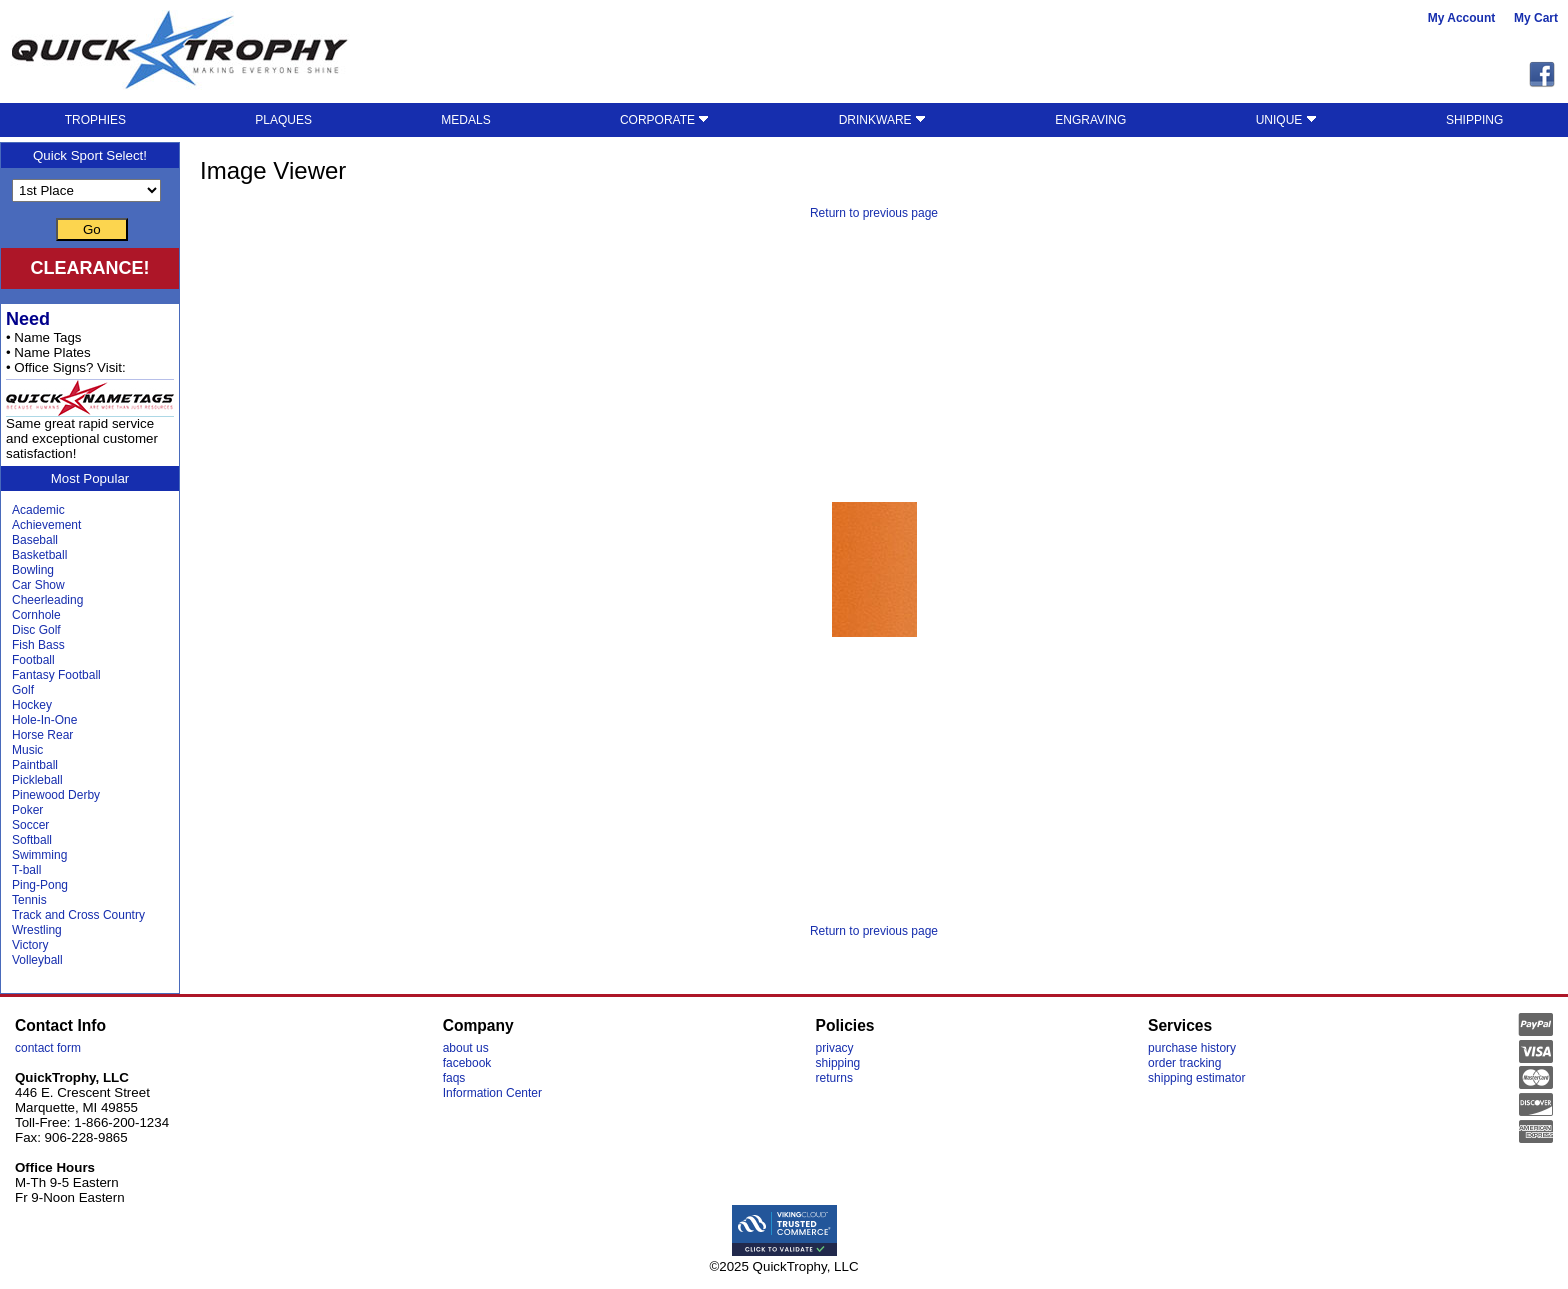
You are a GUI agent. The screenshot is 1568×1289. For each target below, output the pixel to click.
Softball (32, 840)
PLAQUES (283, 120)
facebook (467, 1063)
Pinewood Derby (56, 795)
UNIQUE (1286, 120)
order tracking (1184, 1063)
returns (834, 1078)
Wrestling (37, 930)
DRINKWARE (882, 120)
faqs (454, 1078)
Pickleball (37, 780)
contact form (48, 1048)
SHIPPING (1474, 120)
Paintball (35, 765)
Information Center (492, 1093)
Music (27, 750)
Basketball (39, 555)
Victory (30, 945)
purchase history (1192, 1048)
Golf (23, 690)
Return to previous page (874, 213)
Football (33, 660)
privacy (835, 1048)
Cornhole (36, 615)
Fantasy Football (56, 675)
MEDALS (465, 120)
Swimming (39, 855)
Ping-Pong (40, 885)
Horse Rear (42, 735)
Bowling (33, 570)
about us (466, 1048)
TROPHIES (95, 120)
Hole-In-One (44, 720)
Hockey (32, 705)
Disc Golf (36, 630)
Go (92, 229)
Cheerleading (47, 600)
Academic (38, 510)
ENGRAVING (1090, 120)
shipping (838, 1063)
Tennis (29, 900)
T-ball (26, 870)
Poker (27, 810)
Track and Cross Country (78, 915)
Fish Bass (38, 645)
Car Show (38, 585)
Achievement (46, 525)
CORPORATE (664, 120)
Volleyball (37, 960)
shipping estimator (1196, 1078)
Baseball (35, 540)
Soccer (30, 825)
